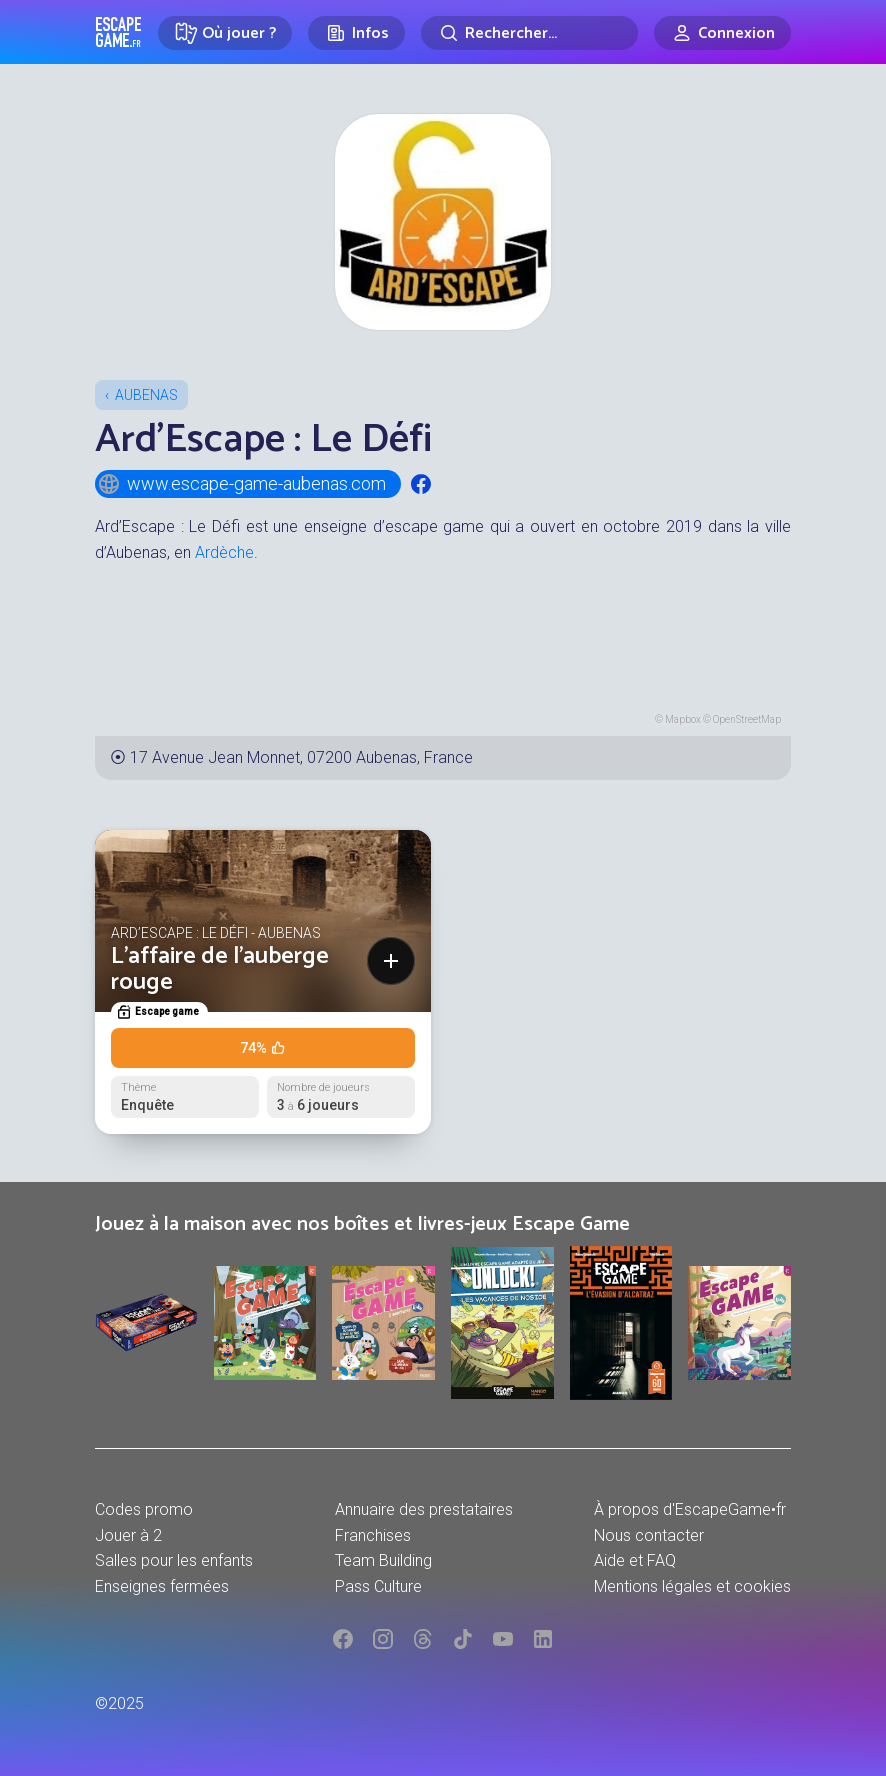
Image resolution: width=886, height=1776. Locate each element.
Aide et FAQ (635, 1560)
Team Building (383, 1560)
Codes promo (144, 1509)
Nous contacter (649, 1535)
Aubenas (146, 395)
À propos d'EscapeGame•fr (690, 1509)
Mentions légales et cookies (692, 1586)
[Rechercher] (529, 33)
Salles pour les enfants (174, 1560)
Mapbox (683, 719)
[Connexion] (722, 33)
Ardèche (224, 552)
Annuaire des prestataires (424, 1509)
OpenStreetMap (747, 719)
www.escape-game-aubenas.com (241, 484)
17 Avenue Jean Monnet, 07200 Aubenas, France (301, 757)
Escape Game (118, 32)
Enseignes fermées (162, 1586)
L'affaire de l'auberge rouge (220, 969)
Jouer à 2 (128, 1535)
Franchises (373, 1535)
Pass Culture (378, 1586)
